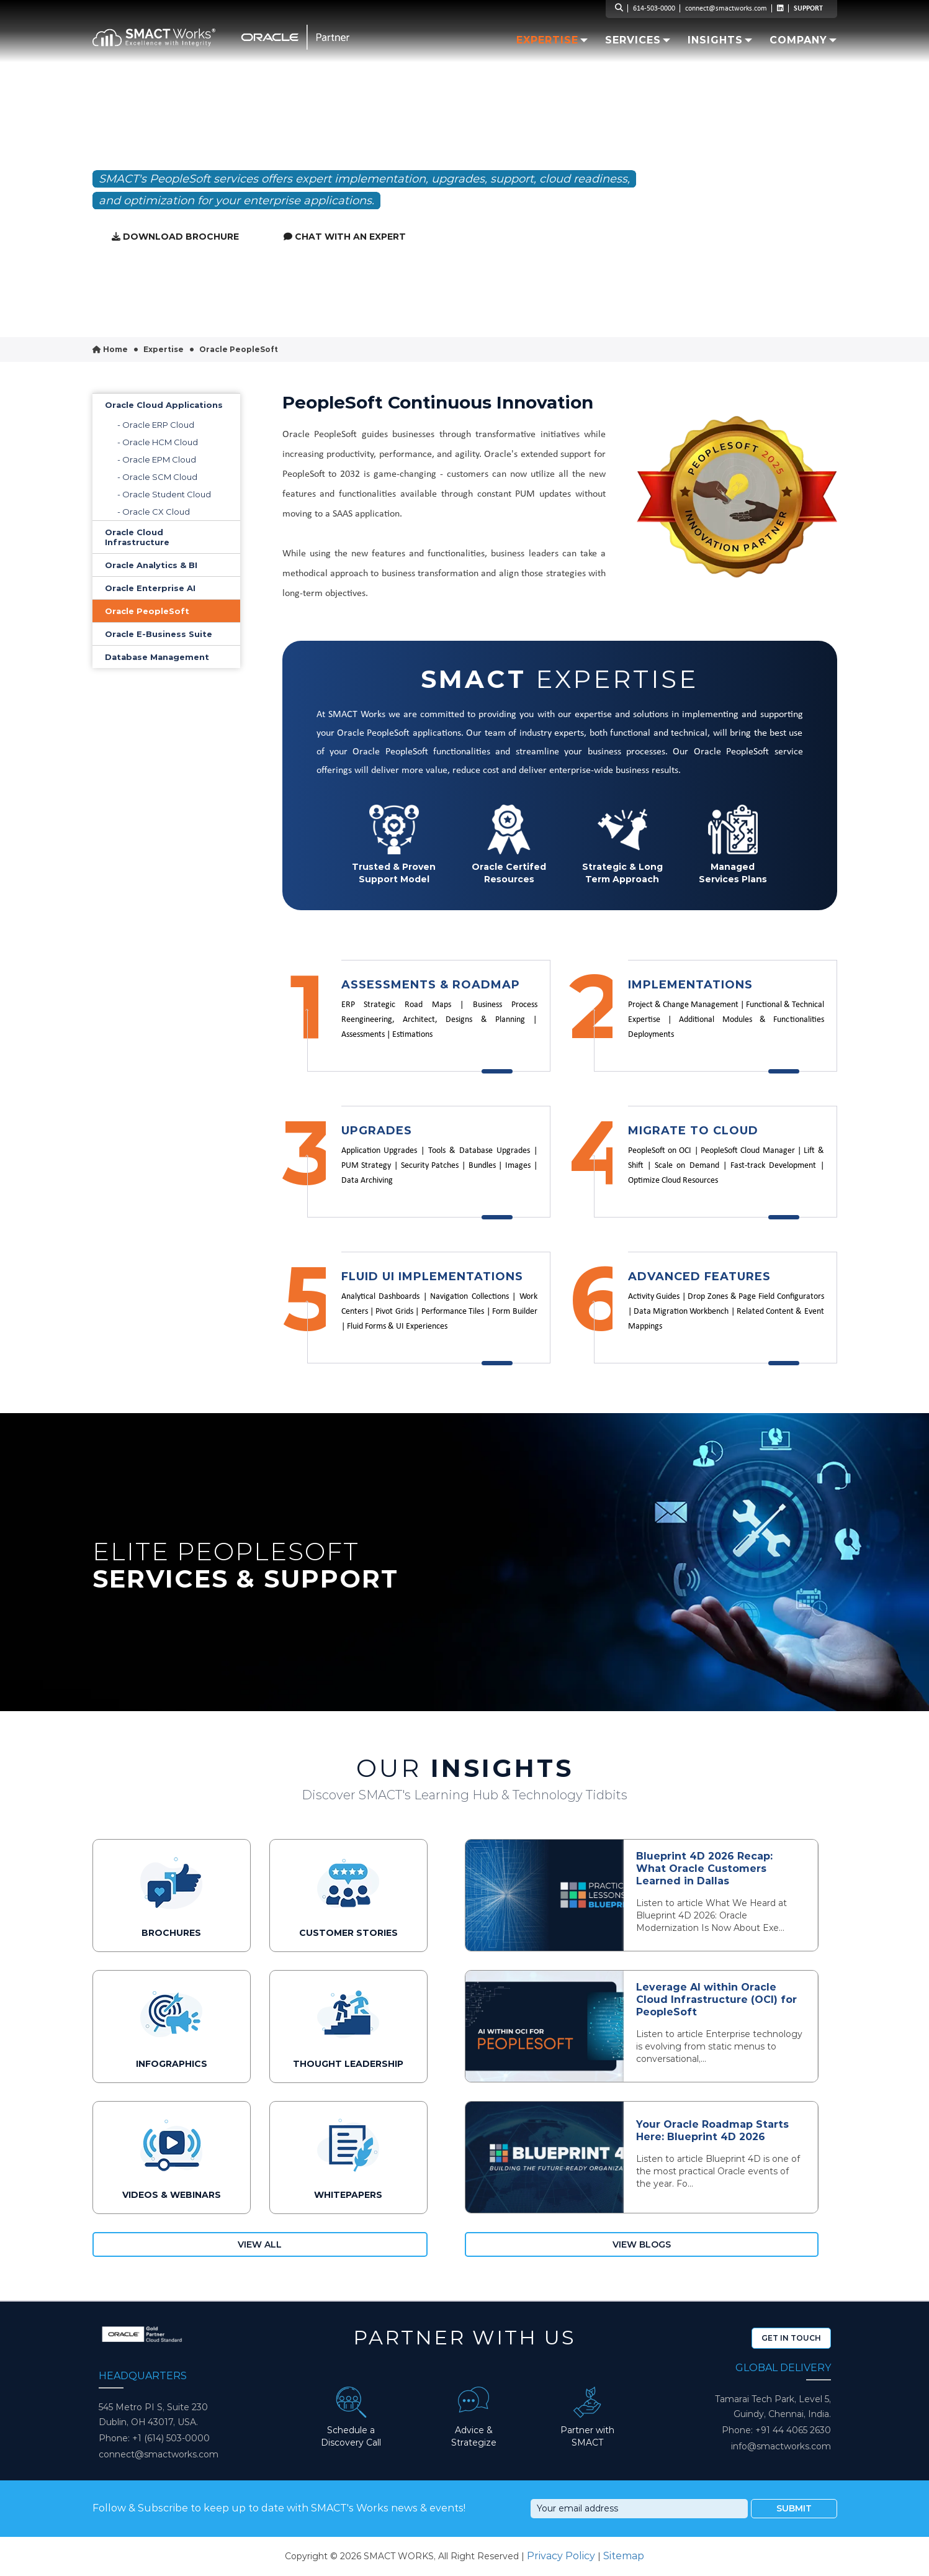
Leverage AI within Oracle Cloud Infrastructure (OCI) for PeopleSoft (716, 1999)
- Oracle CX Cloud (153, 512)
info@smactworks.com (781, 2446)
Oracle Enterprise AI (150, 588)
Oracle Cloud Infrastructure (137, 537)
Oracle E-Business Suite (158, 634)
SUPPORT (808, 8)
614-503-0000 (654, 8)
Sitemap (623, 2556)
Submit (794, 2508)
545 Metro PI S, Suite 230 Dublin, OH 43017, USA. (153, 2415)
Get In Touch (791, 2338)
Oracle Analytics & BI (151, 565)
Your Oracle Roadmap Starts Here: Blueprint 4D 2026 (712, 2130)
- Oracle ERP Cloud (155, 425)
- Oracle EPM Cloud (156, 459)
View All (260, 2244)
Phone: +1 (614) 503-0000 (154, 2438)
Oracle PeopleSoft (147, 611)
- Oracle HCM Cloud (157, 442)
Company (803, 40)
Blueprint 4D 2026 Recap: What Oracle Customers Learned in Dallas (704, 1868)
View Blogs (642, 2244)
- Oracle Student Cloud (164, 494)
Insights (715, 40)
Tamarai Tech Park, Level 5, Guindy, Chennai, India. (773, 2406)
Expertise (547, 40)
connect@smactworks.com (726, 8)
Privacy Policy (561, 2556)
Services (637, 40)
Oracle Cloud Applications (164, 405)
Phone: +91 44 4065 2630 (776, 2430)
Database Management (157, 657)
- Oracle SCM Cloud (157, 477)
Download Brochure (175, 237)
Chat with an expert (345, 237)
